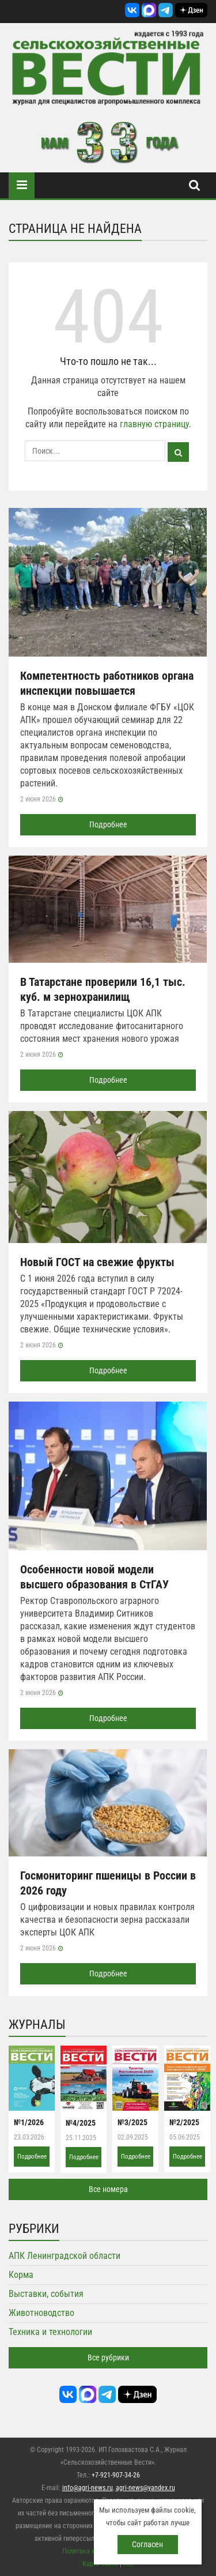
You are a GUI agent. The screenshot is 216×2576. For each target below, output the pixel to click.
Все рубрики (108, 2357)
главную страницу (154, 424)
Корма (21, 2274)
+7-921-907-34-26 (116, 2475)
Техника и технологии (50, 2331)
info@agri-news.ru (87, 2488)
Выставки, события (46, 2293)
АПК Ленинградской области (64, 2255)
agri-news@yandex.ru (145, 2488)
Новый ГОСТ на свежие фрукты (97, 1262)
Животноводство (41, 2312)
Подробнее (108, 824)
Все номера (108, 2189)
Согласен (147, 2544)
